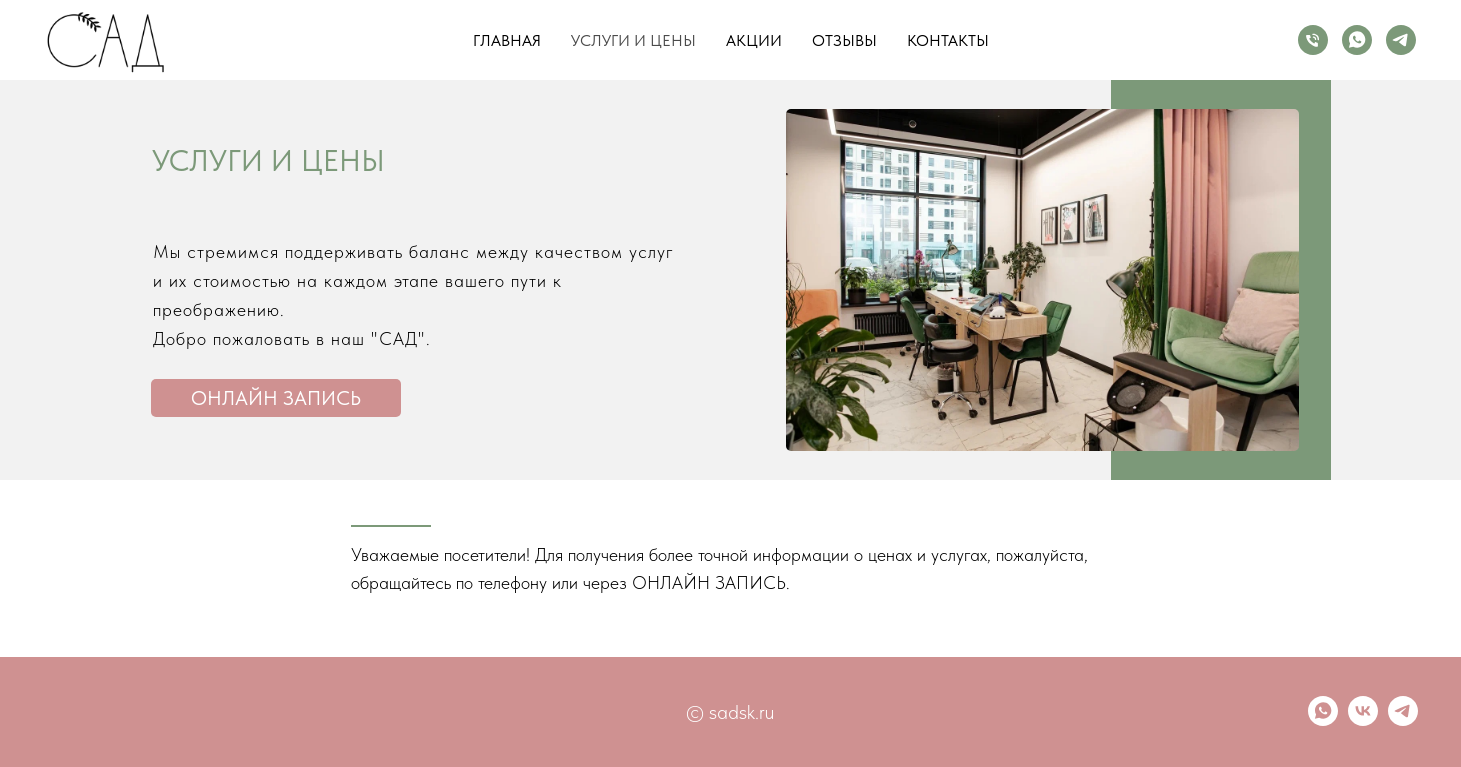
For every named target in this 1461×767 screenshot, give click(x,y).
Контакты (948, 40)
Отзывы (844, 40)
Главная (507, 40)
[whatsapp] (1357, 40)
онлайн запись (276, 398)
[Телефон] (1313, 40)
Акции (754, 40)
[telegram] (1401, 40)
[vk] (1363, 720)
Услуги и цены (633, 40)
